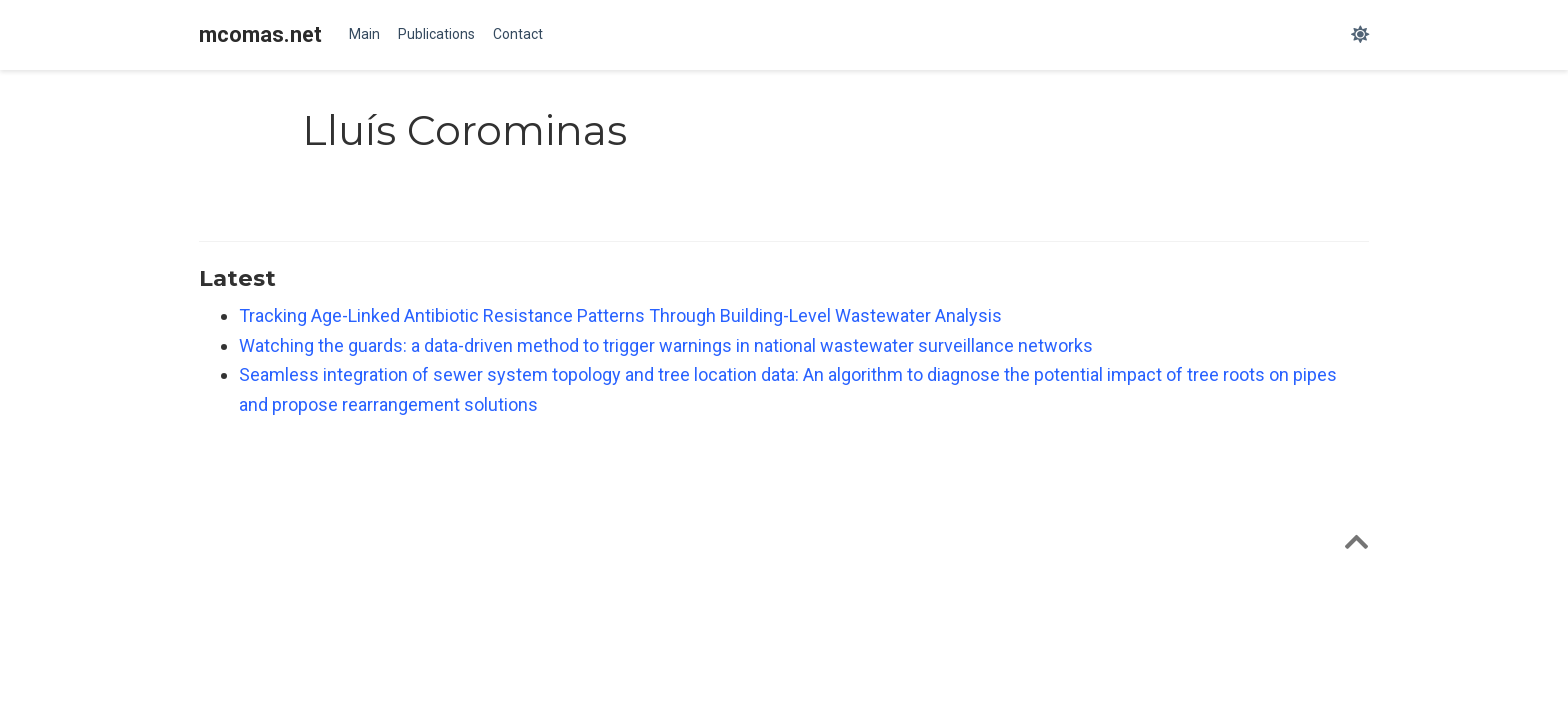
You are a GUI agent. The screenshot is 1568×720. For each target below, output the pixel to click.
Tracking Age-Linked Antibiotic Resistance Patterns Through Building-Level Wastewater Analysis (620, 315)
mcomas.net (260, 34)
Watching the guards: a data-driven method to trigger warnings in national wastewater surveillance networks (666, 345)
